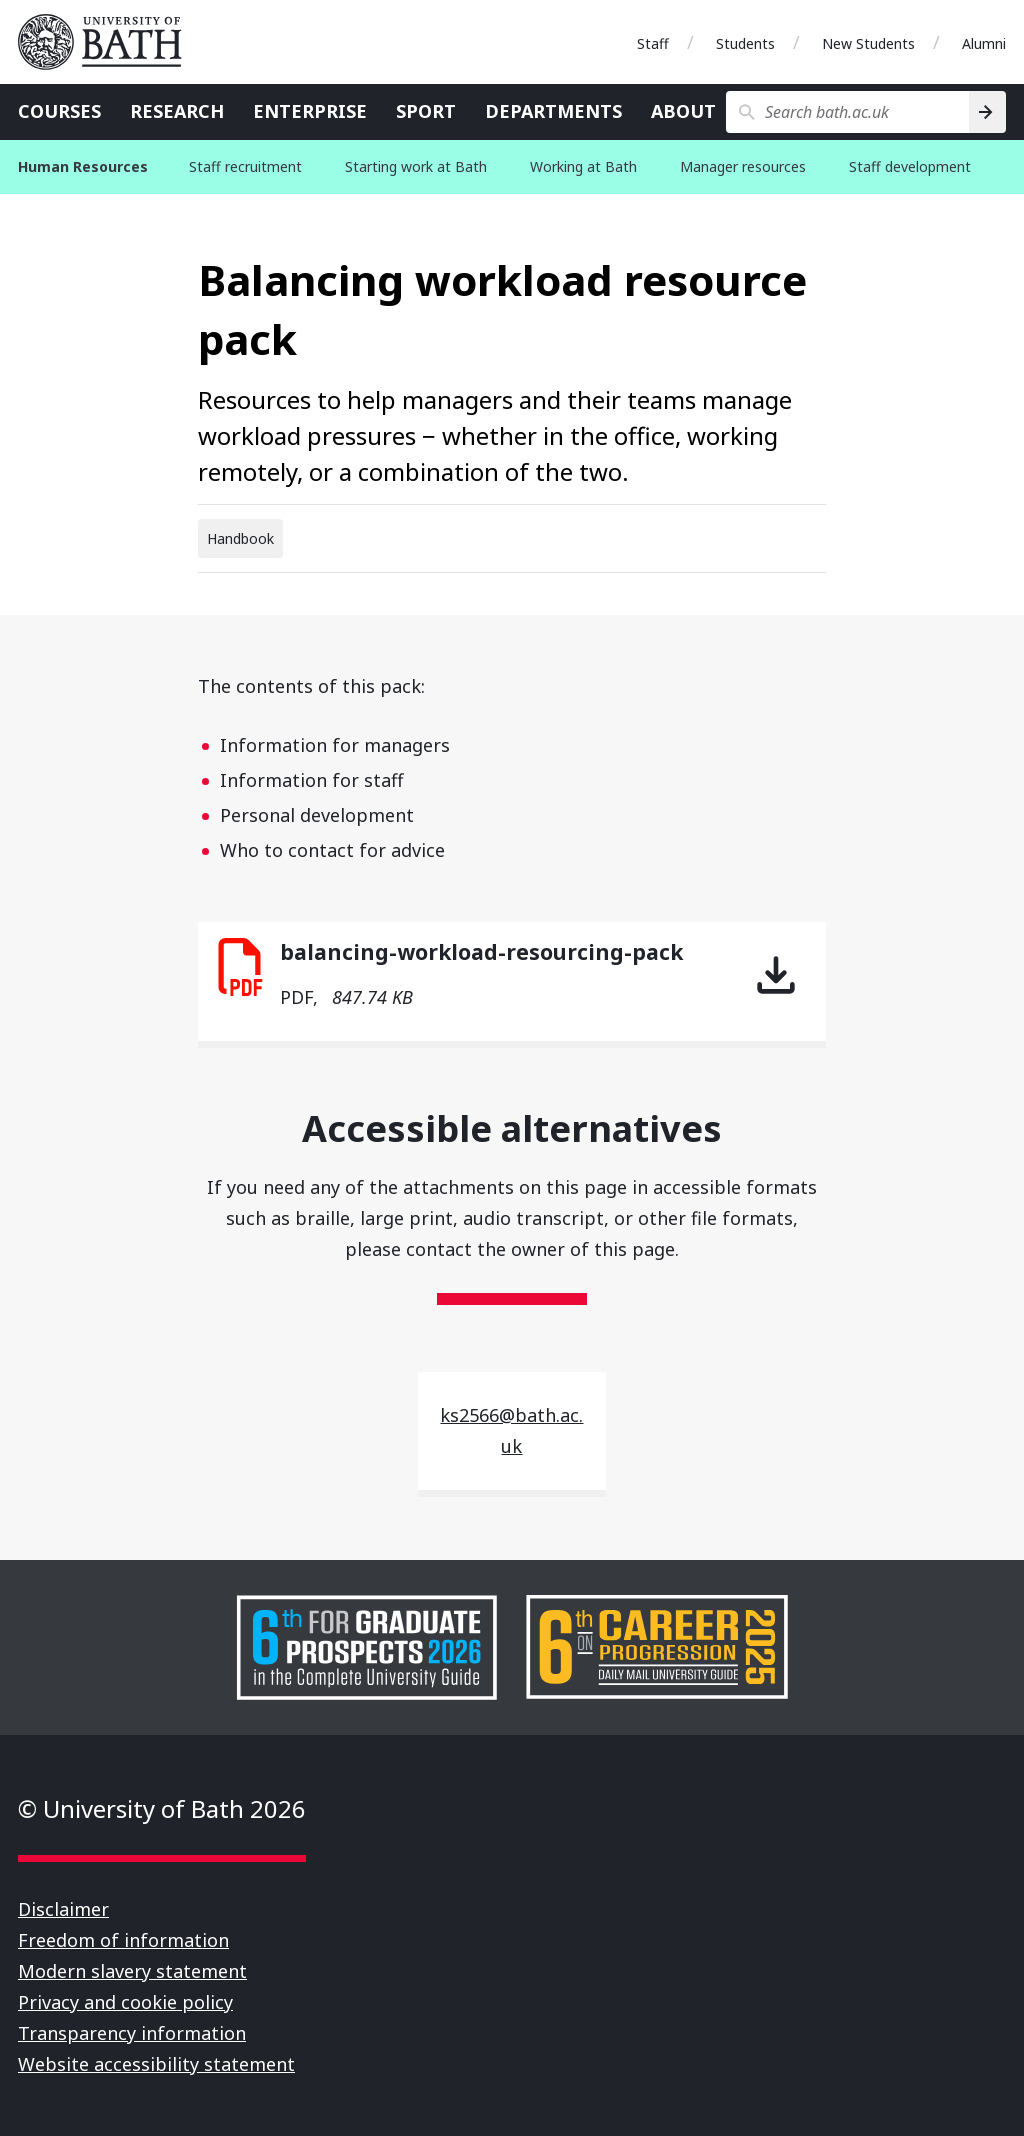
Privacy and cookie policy (125, 2002)
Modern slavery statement (132, 1971)
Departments (553, 111)
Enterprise (310, 111)
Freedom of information (123, 1940)
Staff (653, 43)
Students (745, 43)
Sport (426, 111)
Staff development (910, 166)
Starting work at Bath (416, 166)
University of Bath (108, 42)
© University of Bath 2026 (162, 1808)
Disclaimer (63, 1909)
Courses (59, 111)
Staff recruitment (245, 166)
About (683, 111)
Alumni (984, 43)
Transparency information (132, 2033)
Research (177, 111)
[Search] (987, 112)
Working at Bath (583, 166)
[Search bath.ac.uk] (847, 112)
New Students (868, 43)
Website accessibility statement (156, 2064)
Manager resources (743, 166)
